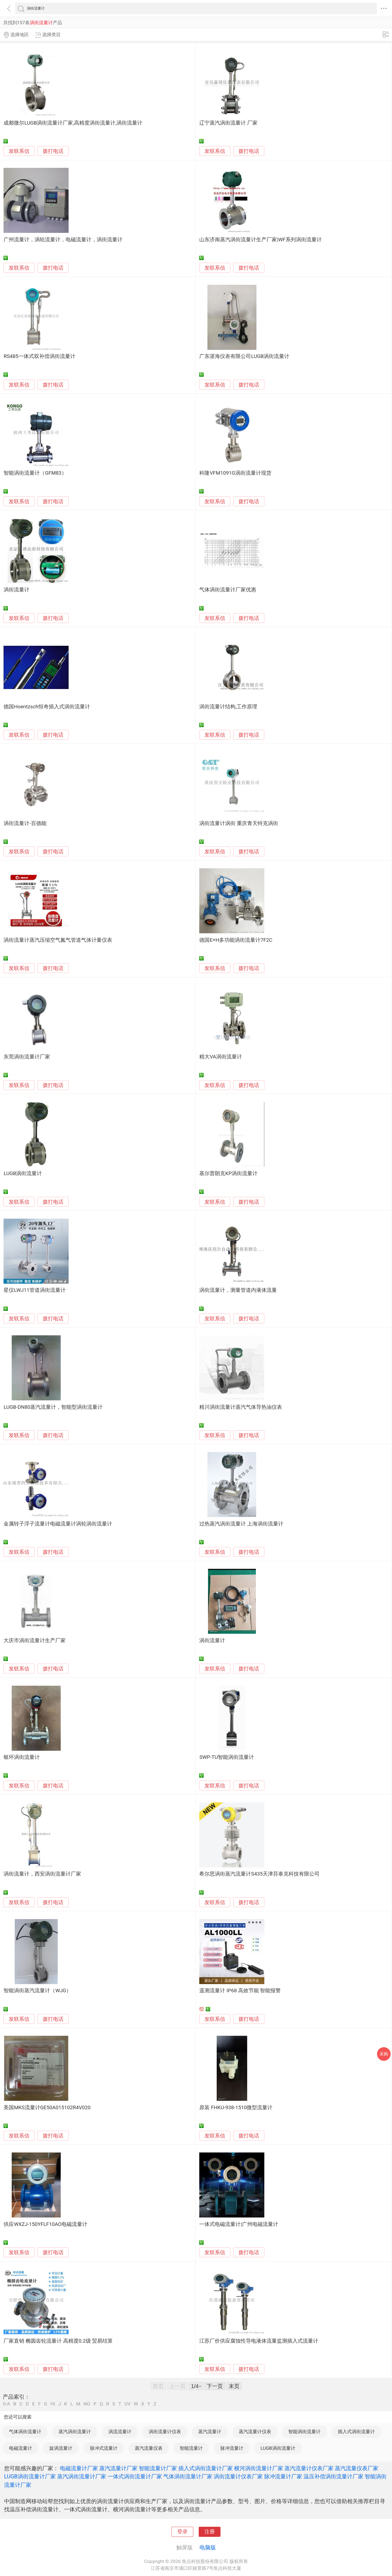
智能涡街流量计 (304, 2431)
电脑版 (208, 2547)
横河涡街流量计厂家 (258, 2468)
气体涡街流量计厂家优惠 (227, 590)
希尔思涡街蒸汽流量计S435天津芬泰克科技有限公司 (259, 1874)
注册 (209, 2532)
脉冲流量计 (231, 2448)
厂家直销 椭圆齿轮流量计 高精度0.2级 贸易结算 (58, 2341)
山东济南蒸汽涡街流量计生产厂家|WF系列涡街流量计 (260, 240)
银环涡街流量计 (22, 1757)
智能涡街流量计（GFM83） (35, 473)
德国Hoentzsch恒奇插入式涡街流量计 (47, 707)
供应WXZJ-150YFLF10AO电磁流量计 (45, 2224)
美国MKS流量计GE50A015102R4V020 (47, 2108)
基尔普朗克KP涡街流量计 (228, 1173)
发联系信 (19, 151)
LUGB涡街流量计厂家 (30, 2476)
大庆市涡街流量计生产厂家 (35, 1641)
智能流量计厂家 (158, 2468)
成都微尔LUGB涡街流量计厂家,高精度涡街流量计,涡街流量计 (73, 123)
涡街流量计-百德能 (25, 823)
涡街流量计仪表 (165, 2431)
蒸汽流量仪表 (149, 2448)
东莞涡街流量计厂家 (27, 1057)
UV (127, 2404)
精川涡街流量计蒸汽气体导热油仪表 (240, 1407)
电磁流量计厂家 (79, 2468)
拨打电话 (53, 151)
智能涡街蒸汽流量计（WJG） (37, 1991)
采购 (383, 2053)
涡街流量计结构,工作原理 (228, 707)
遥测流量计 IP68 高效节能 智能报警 (240, 1991)
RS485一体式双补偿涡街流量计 (39, 356)
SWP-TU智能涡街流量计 (226, 1757)
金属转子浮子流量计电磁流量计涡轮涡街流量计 (58, 1524)
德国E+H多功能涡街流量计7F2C (235, 940)
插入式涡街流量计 (356, 2431)
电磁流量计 (20, 2448)
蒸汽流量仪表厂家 (356, 2468)
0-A (6, 2404)
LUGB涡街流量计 (23, 1173)
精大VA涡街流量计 (220, 1057)
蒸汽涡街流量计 (75, 2431)
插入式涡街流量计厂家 (205, 2468)
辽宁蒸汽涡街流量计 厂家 (228, 123)
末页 (234, 2386)
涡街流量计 (16, 590)
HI (52, 2404)
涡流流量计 (119, 2431)
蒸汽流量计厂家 (118, 2468)
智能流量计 (191, 2448)
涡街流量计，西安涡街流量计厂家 (42, 1874)
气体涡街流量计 (25, 2431)
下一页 (215, 2386)
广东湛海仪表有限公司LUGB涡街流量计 (244, 356)
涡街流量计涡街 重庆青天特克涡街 (238, 823)
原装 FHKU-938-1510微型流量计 (235, 2108)
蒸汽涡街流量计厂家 (81, 2476)
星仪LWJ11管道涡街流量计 (35, 1290)
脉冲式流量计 (104, 2448)
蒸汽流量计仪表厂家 (308, 2468)
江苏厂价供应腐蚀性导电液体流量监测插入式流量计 (258, 2341)
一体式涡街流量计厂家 (135, 2476)
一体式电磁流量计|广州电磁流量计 (238, 2224)
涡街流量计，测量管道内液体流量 (238, 1290)
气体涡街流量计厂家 (187, 2476)
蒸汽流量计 (209, 2431)
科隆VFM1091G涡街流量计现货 (235, 473)
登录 (182, 2532)
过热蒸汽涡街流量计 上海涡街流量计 (241, 1524)
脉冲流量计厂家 (283, 2476)
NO (87, 2404)
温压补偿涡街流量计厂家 (333, 2476)
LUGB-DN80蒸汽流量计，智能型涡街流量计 (53, 1407)
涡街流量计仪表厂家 (238, 2476)
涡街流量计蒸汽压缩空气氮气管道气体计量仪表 (58, 940)
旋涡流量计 (60, 2448)
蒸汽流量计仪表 (255, 2431)
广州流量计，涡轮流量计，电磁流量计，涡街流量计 (63, 240)
